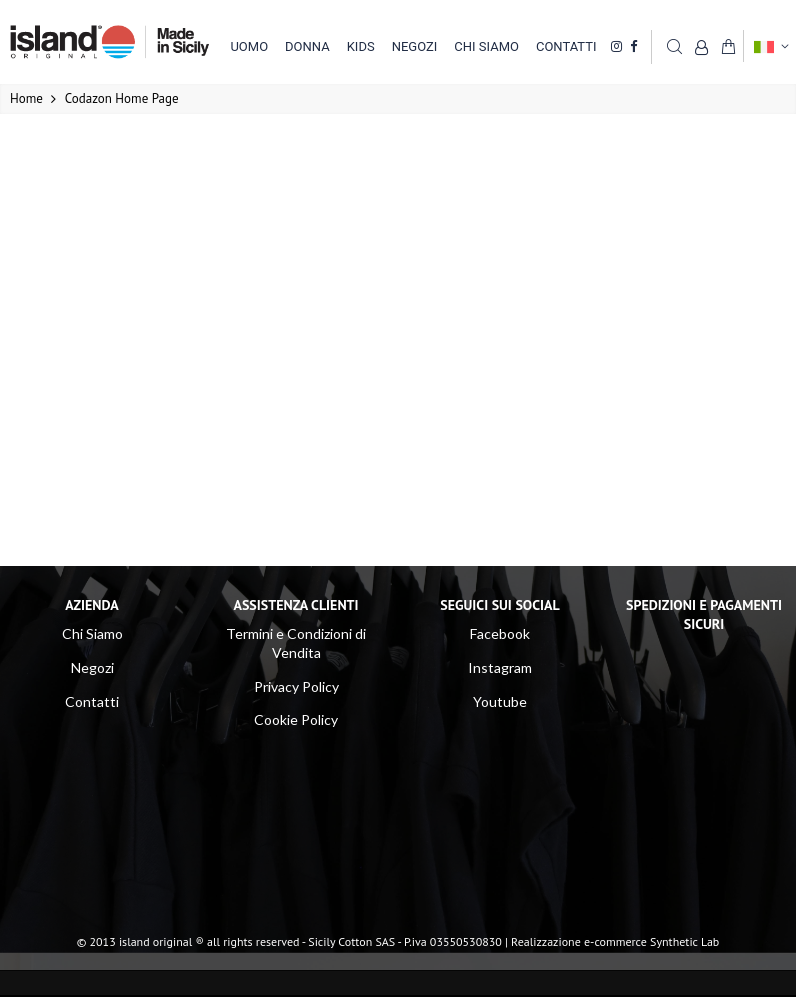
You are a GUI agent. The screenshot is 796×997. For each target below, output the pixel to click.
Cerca (674, 46)
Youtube (500, 701)
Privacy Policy (296, 686)
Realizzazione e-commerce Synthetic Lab (615, 941)
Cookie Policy (296, 719)
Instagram (500, 667)
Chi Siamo (92, 633)
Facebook (500, 633)
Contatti (92, 701)
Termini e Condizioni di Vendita (296, 643)
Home (26, 98)
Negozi (92, 667)
